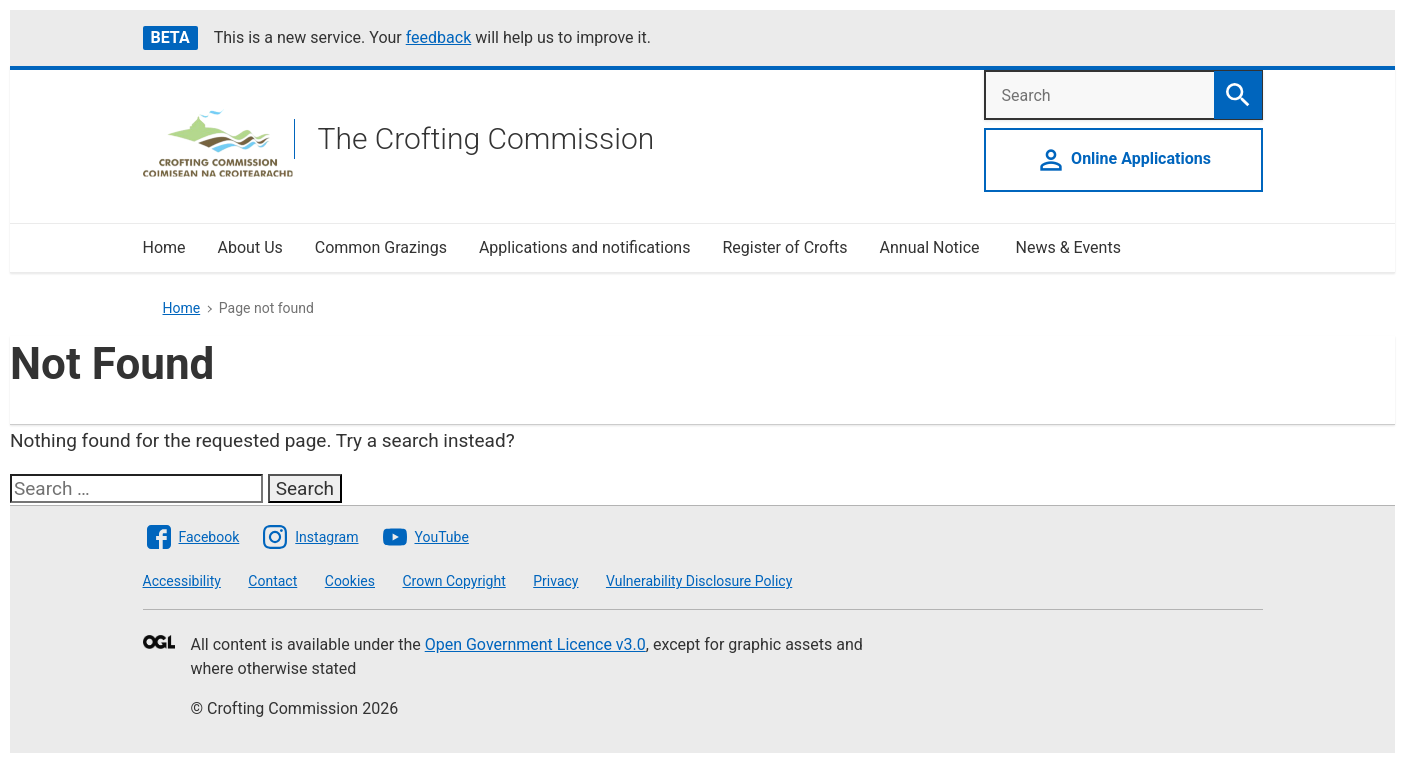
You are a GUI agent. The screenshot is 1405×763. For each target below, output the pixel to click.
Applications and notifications (584, 247)
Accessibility (182, 581)
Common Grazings (381, 247)
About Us (250, 247)
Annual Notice (932, 247)
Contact (272, 581)
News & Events (1068, 247)
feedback (439, 37)
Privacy (555, 581)
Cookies (350, 581)
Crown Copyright (453, 581)
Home (164, 247)
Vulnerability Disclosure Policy (699, 581)
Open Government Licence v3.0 (535, 644)
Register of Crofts (784, 247)
